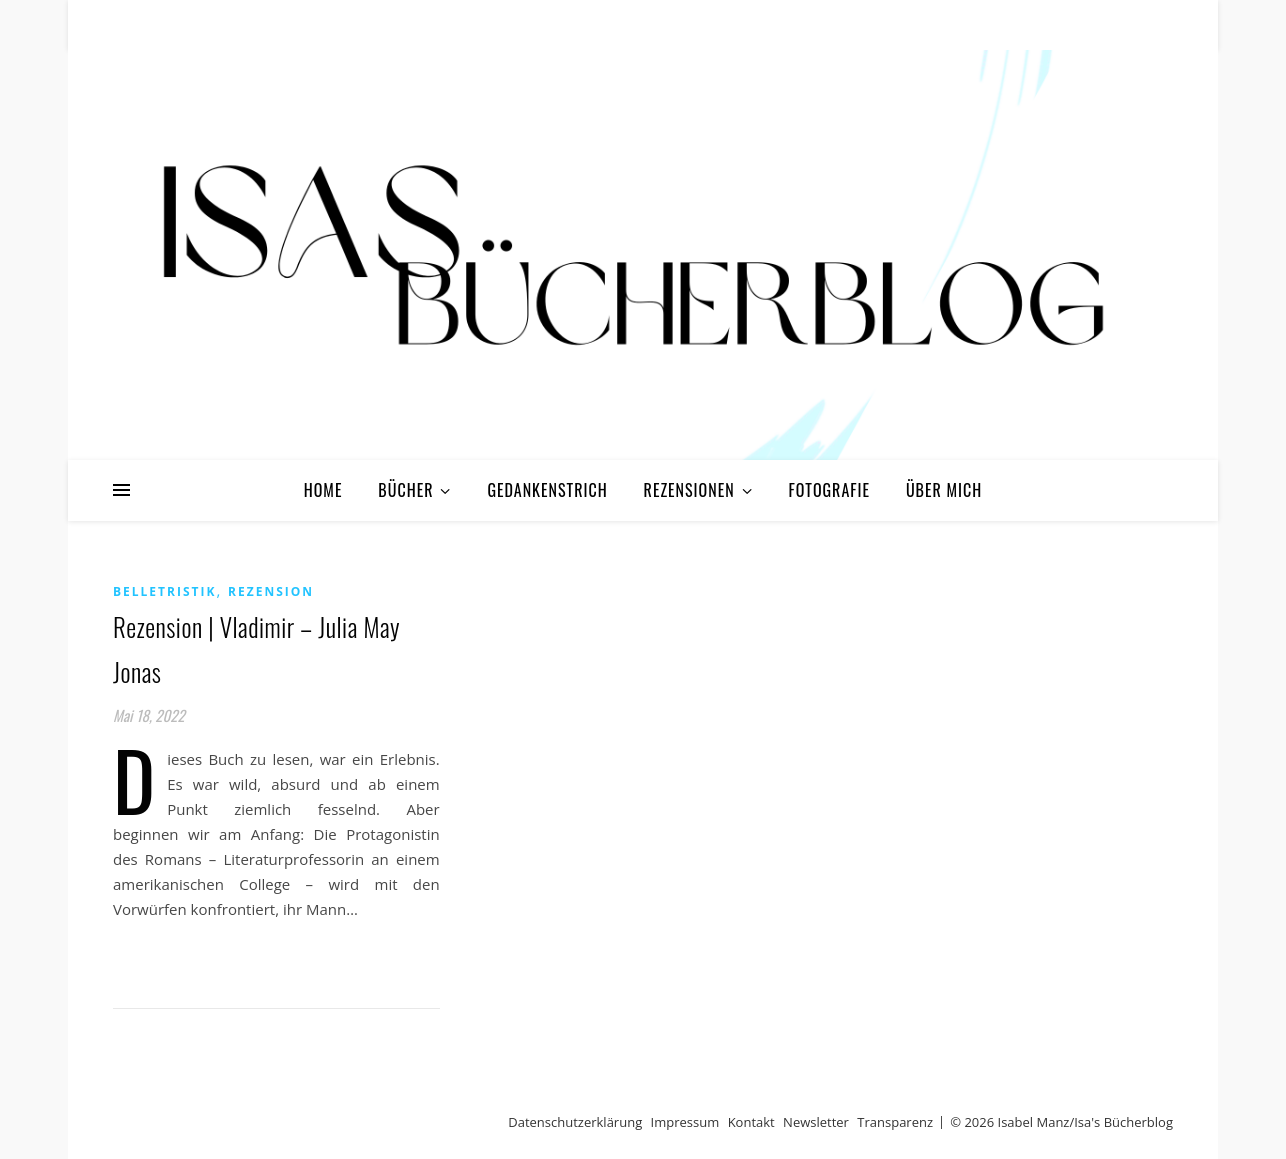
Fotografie (830, 490)
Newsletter (816, 1122)
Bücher (405, 490)
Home (323, 490)
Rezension (271, 591)
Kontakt (751, 1122)
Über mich (944, 490)
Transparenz (895, 1122)
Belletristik (164, 591)
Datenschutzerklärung (575, 1122)
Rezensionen (689, 490)
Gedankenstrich (547, 490)
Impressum (685, 1122)
